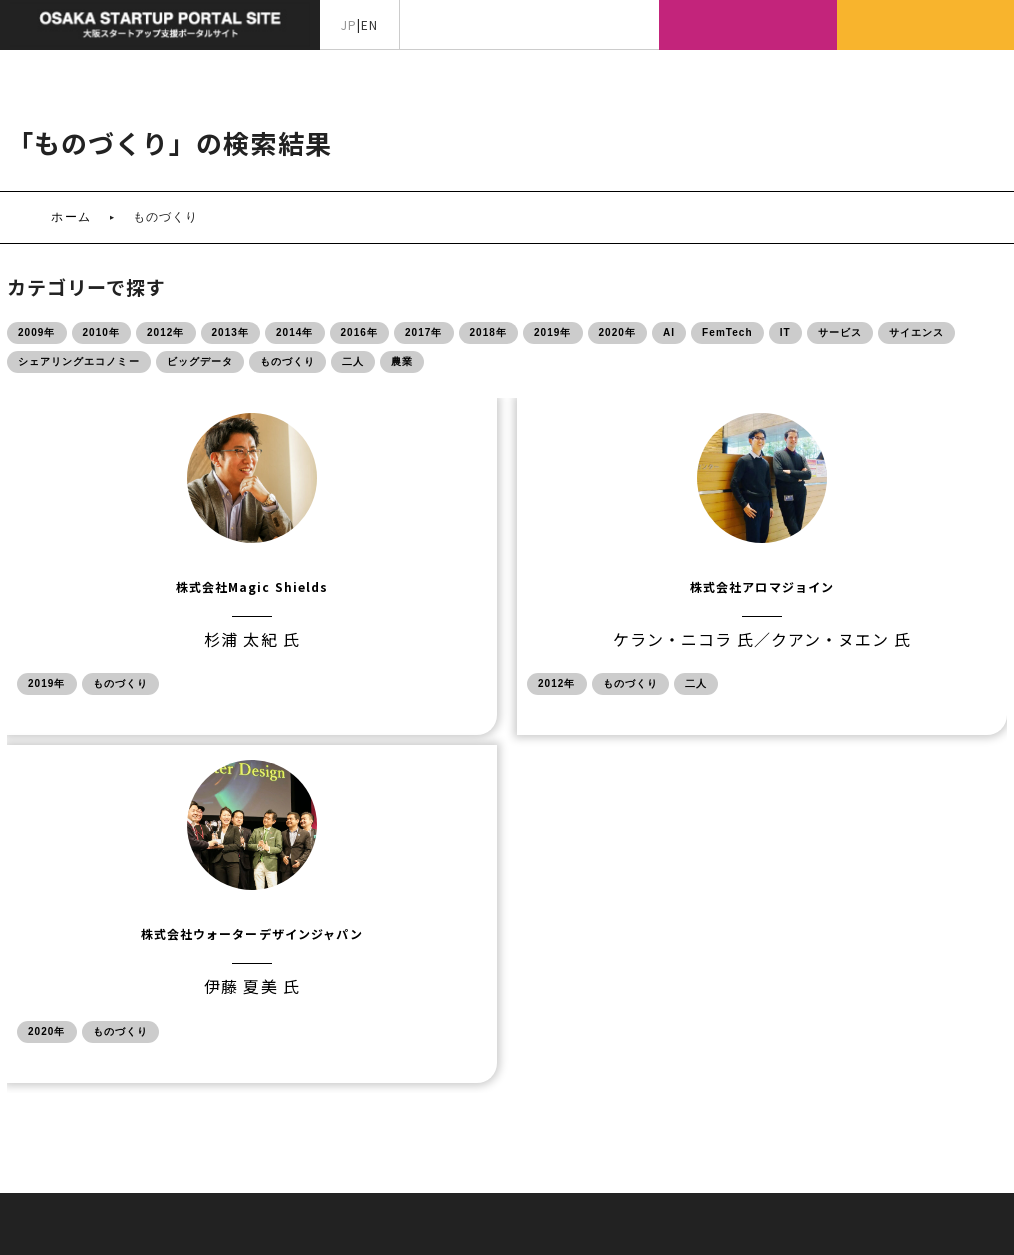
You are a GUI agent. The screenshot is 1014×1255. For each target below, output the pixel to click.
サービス (840, 332)
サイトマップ (446, 1068)
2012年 (166, 332)
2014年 (295, 332)
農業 (402, 361)
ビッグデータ (200, 361)
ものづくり (287, 361)
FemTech (727, 332)
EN (369, 24)
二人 (353, 361)
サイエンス (916, 332)
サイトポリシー (560, 1068)
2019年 (553, 332)
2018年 (489, 332)
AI (669, 332)
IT (785, 332)
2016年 (360, 332)
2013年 (231, 332)
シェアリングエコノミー (79, 361)
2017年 (424, 332)
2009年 (37, 332)
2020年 (618, 332)
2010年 (102, 332)
